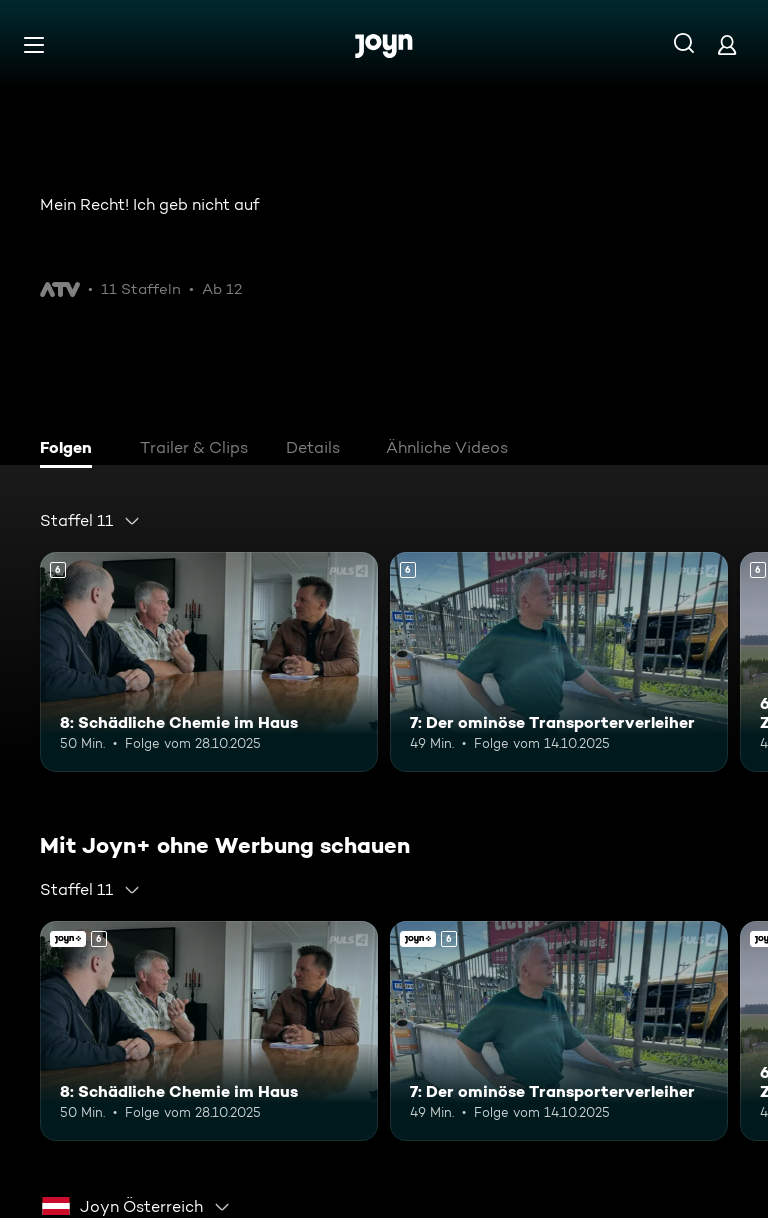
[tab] (71, 450)
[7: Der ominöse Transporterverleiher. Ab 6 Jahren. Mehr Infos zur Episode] (559, 662)
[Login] (727, 44)
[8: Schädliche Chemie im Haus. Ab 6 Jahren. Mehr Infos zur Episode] (209, 662)
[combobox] (90, 521)
